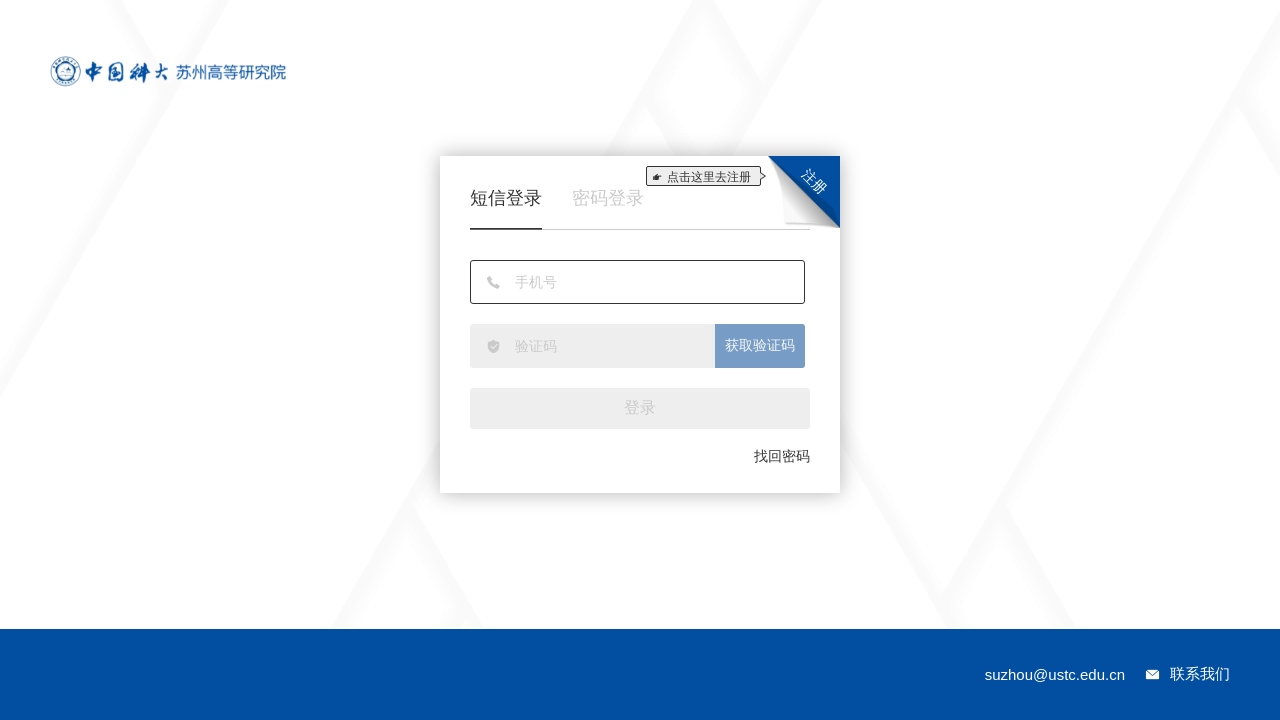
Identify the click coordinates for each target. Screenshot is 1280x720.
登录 (640, 407)
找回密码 (782, 456)
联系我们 (1200, 673)
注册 (814, 181)
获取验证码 (760, 345)
